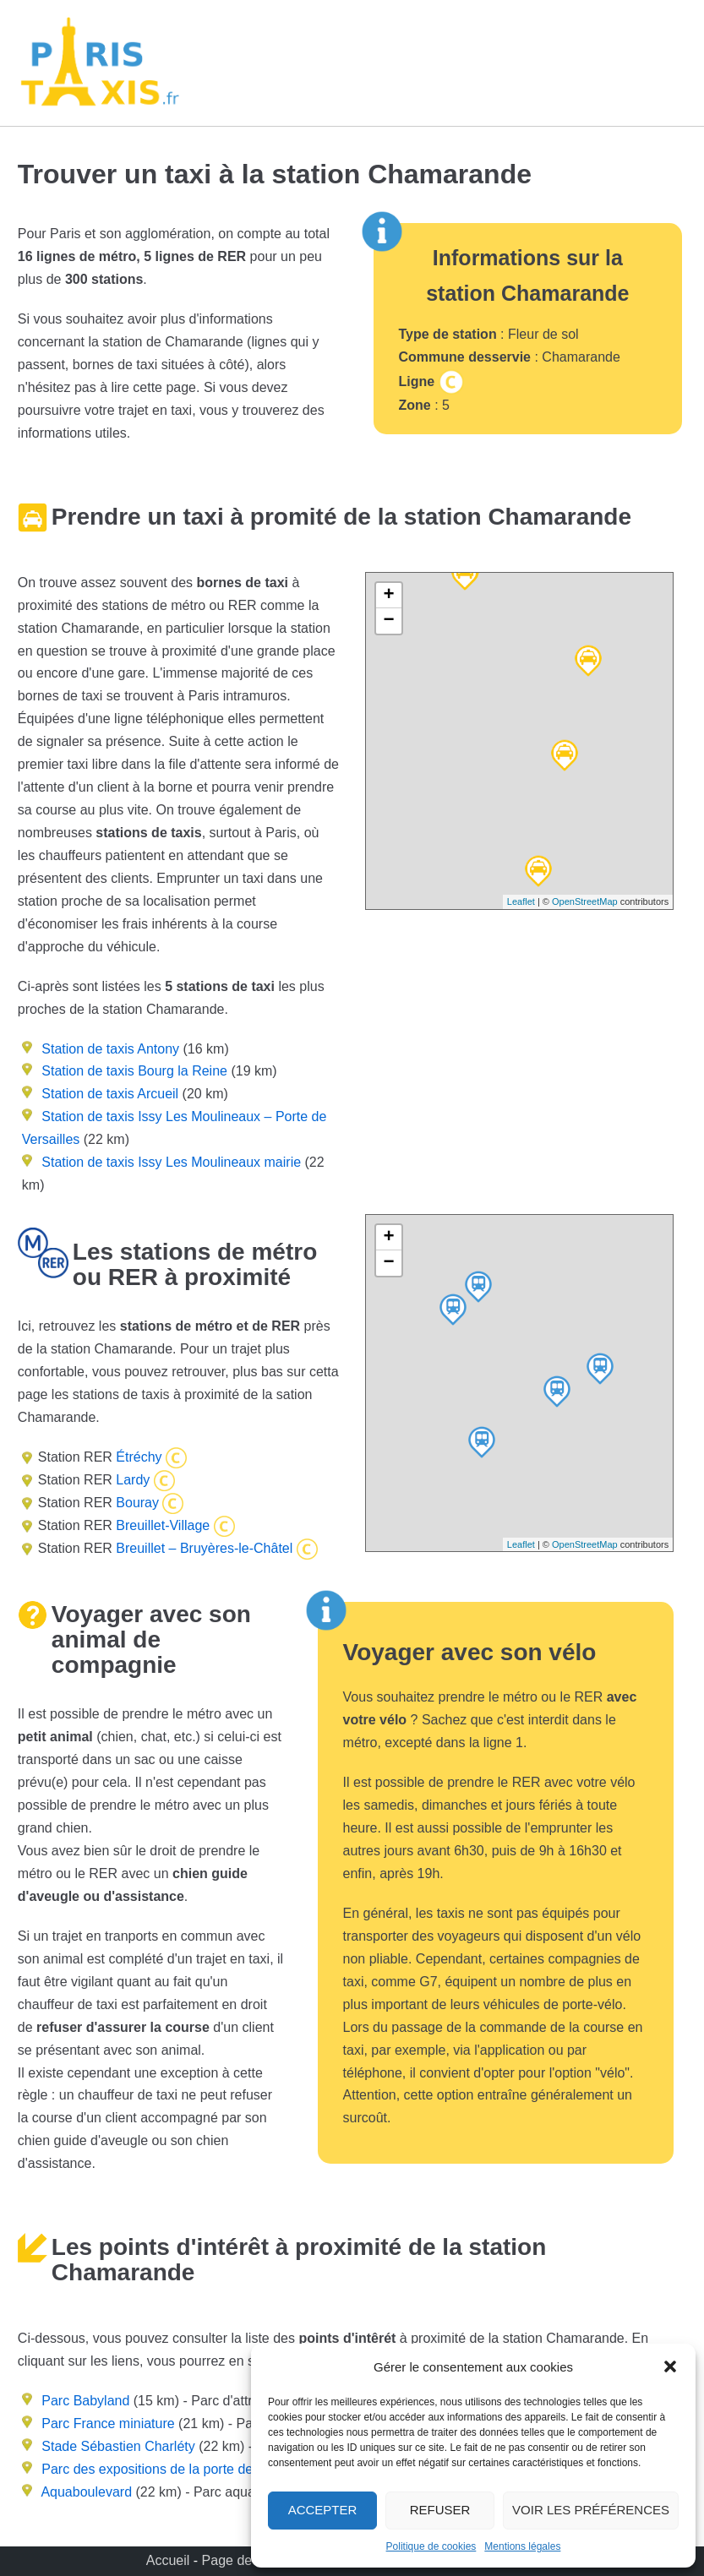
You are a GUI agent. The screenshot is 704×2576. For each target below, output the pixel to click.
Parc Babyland (85, 2401)
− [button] (388, 621)
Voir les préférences (590, 2509)
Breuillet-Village (161, 1525)
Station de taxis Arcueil (109, 1093)
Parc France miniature (107, 2423)
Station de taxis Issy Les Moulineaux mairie (171, 1162)
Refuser (440, 2509)
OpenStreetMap (585, 901)
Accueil (170, 2560)
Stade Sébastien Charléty (117, 2446)
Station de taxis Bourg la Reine (134, 1071)
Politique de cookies (431, 2546)
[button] (670, 2366)
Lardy (131, 1480)
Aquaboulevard (86, 2492)
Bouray (135, 1502)
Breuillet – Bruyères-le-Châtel (202, 1548)
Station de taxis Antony (110, 1049)
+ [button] (388, 595)
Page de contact (251, 2560)
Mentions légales (522, 2546)
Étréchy (137, 1457)
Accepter (322, 2509)
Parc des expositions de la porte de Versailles (177, 2469)
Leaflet (521, 901)
